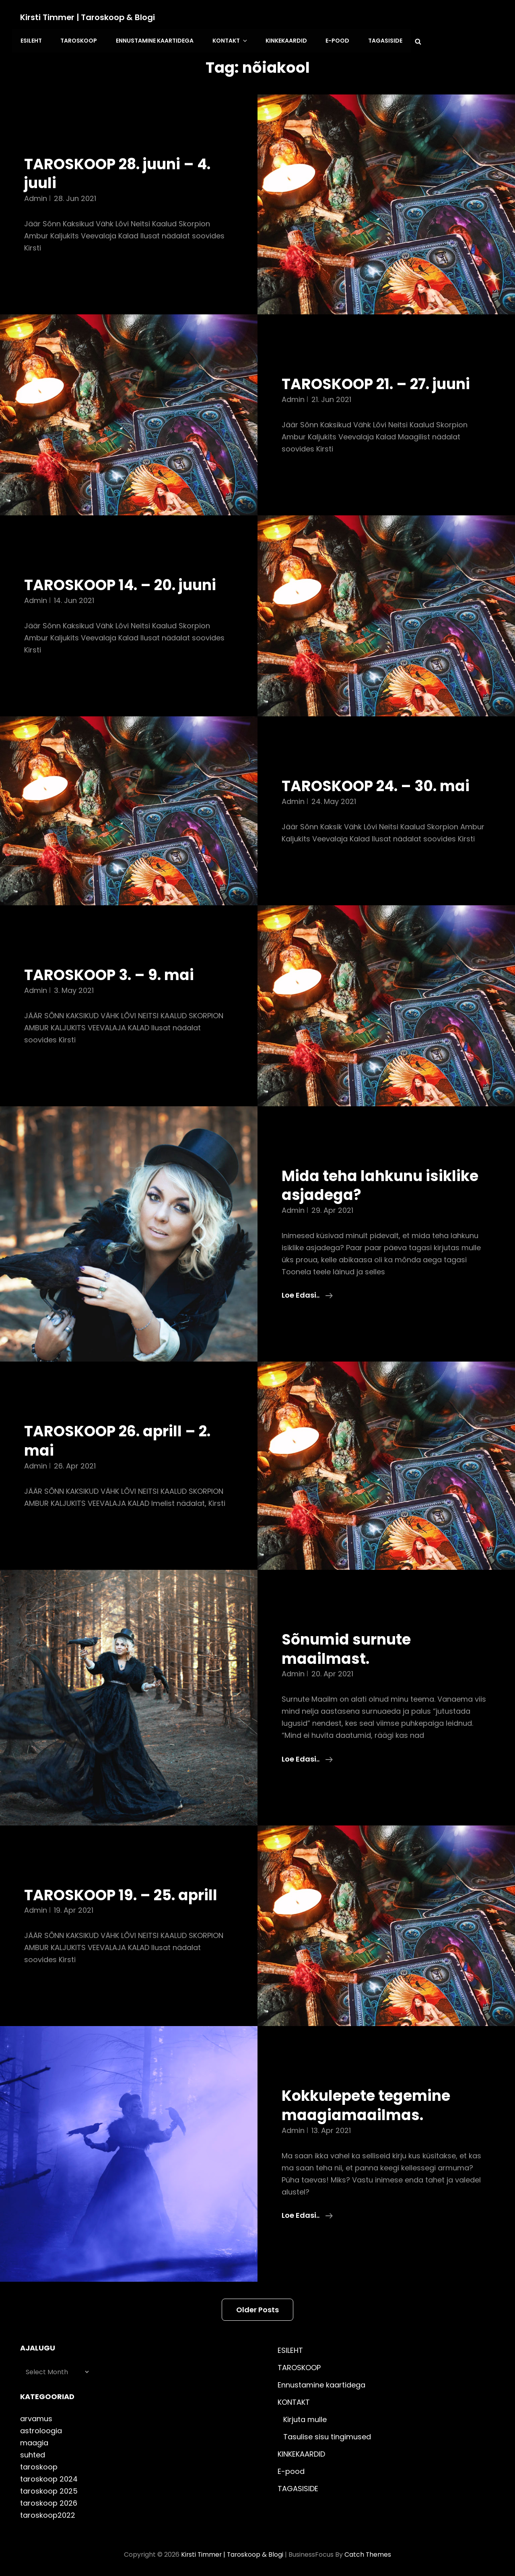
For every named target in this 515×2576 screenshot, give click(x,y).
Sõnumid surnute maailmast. (348, 1648)
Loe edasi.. (307, 1294)
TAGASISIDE (380, 40)
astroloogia (41, 2429)
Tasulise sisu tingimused (327, 2435)
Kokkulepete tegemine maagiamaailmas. (368, 2104)
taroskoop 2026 (48, 2502)
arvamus (36, 2417)
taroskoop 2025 (49, 2490)
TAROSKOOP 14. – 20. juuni (123, 583)
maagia (34, 2442)
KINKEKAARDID (282, 40)
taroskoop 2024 (49, 2478)
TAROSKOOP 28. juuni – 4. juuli (120, 172)
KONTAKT (228, 40)
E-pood (333, 40)
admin (35, 197)
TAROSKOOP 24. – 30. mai (378, 784)
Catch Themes (368, 2553)
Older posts (257, 2308)
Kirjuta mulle (305, 2418)
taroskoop (39, 2466)
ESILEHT (30, 40)
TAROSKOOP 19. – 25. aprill (123, 1893)
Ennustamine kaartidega (153, 40)
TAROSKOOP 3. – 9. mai (111, 973)
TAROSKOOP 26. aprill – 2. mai (120, 1439)
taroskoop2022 (47, 2514)
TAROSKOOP (78, 40)
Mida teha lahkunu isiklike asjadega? (383, 1184)
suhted (32, 2454)
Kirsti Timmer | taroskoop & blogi (88, 17)
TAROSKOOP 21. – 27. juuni (379, 382)
